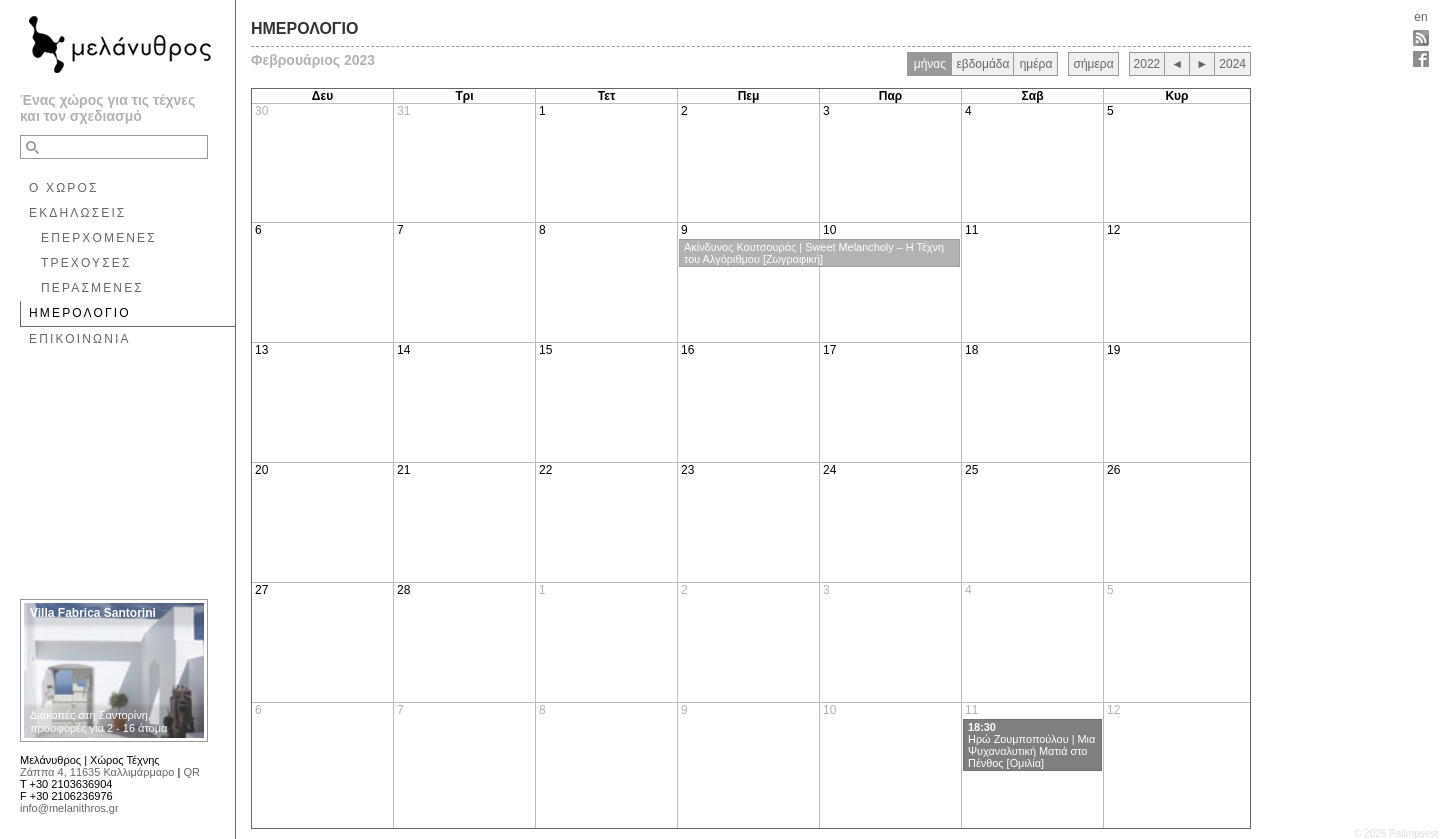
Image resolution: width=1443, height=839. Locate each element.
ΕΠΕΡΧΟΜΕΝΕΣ (99, 238)
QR (191, 772)
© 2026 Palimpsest (1396, 833)
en (1420, 17)
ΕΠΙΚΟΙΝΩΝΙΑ (80, 339)
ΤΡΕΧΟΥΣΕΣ (86, 263)
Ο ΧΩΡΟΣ (64, 188)
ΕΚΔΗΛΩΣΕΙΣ (77, 213)
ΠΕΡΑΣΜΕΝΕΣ (92, 288)
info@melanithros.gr (69, 808)
